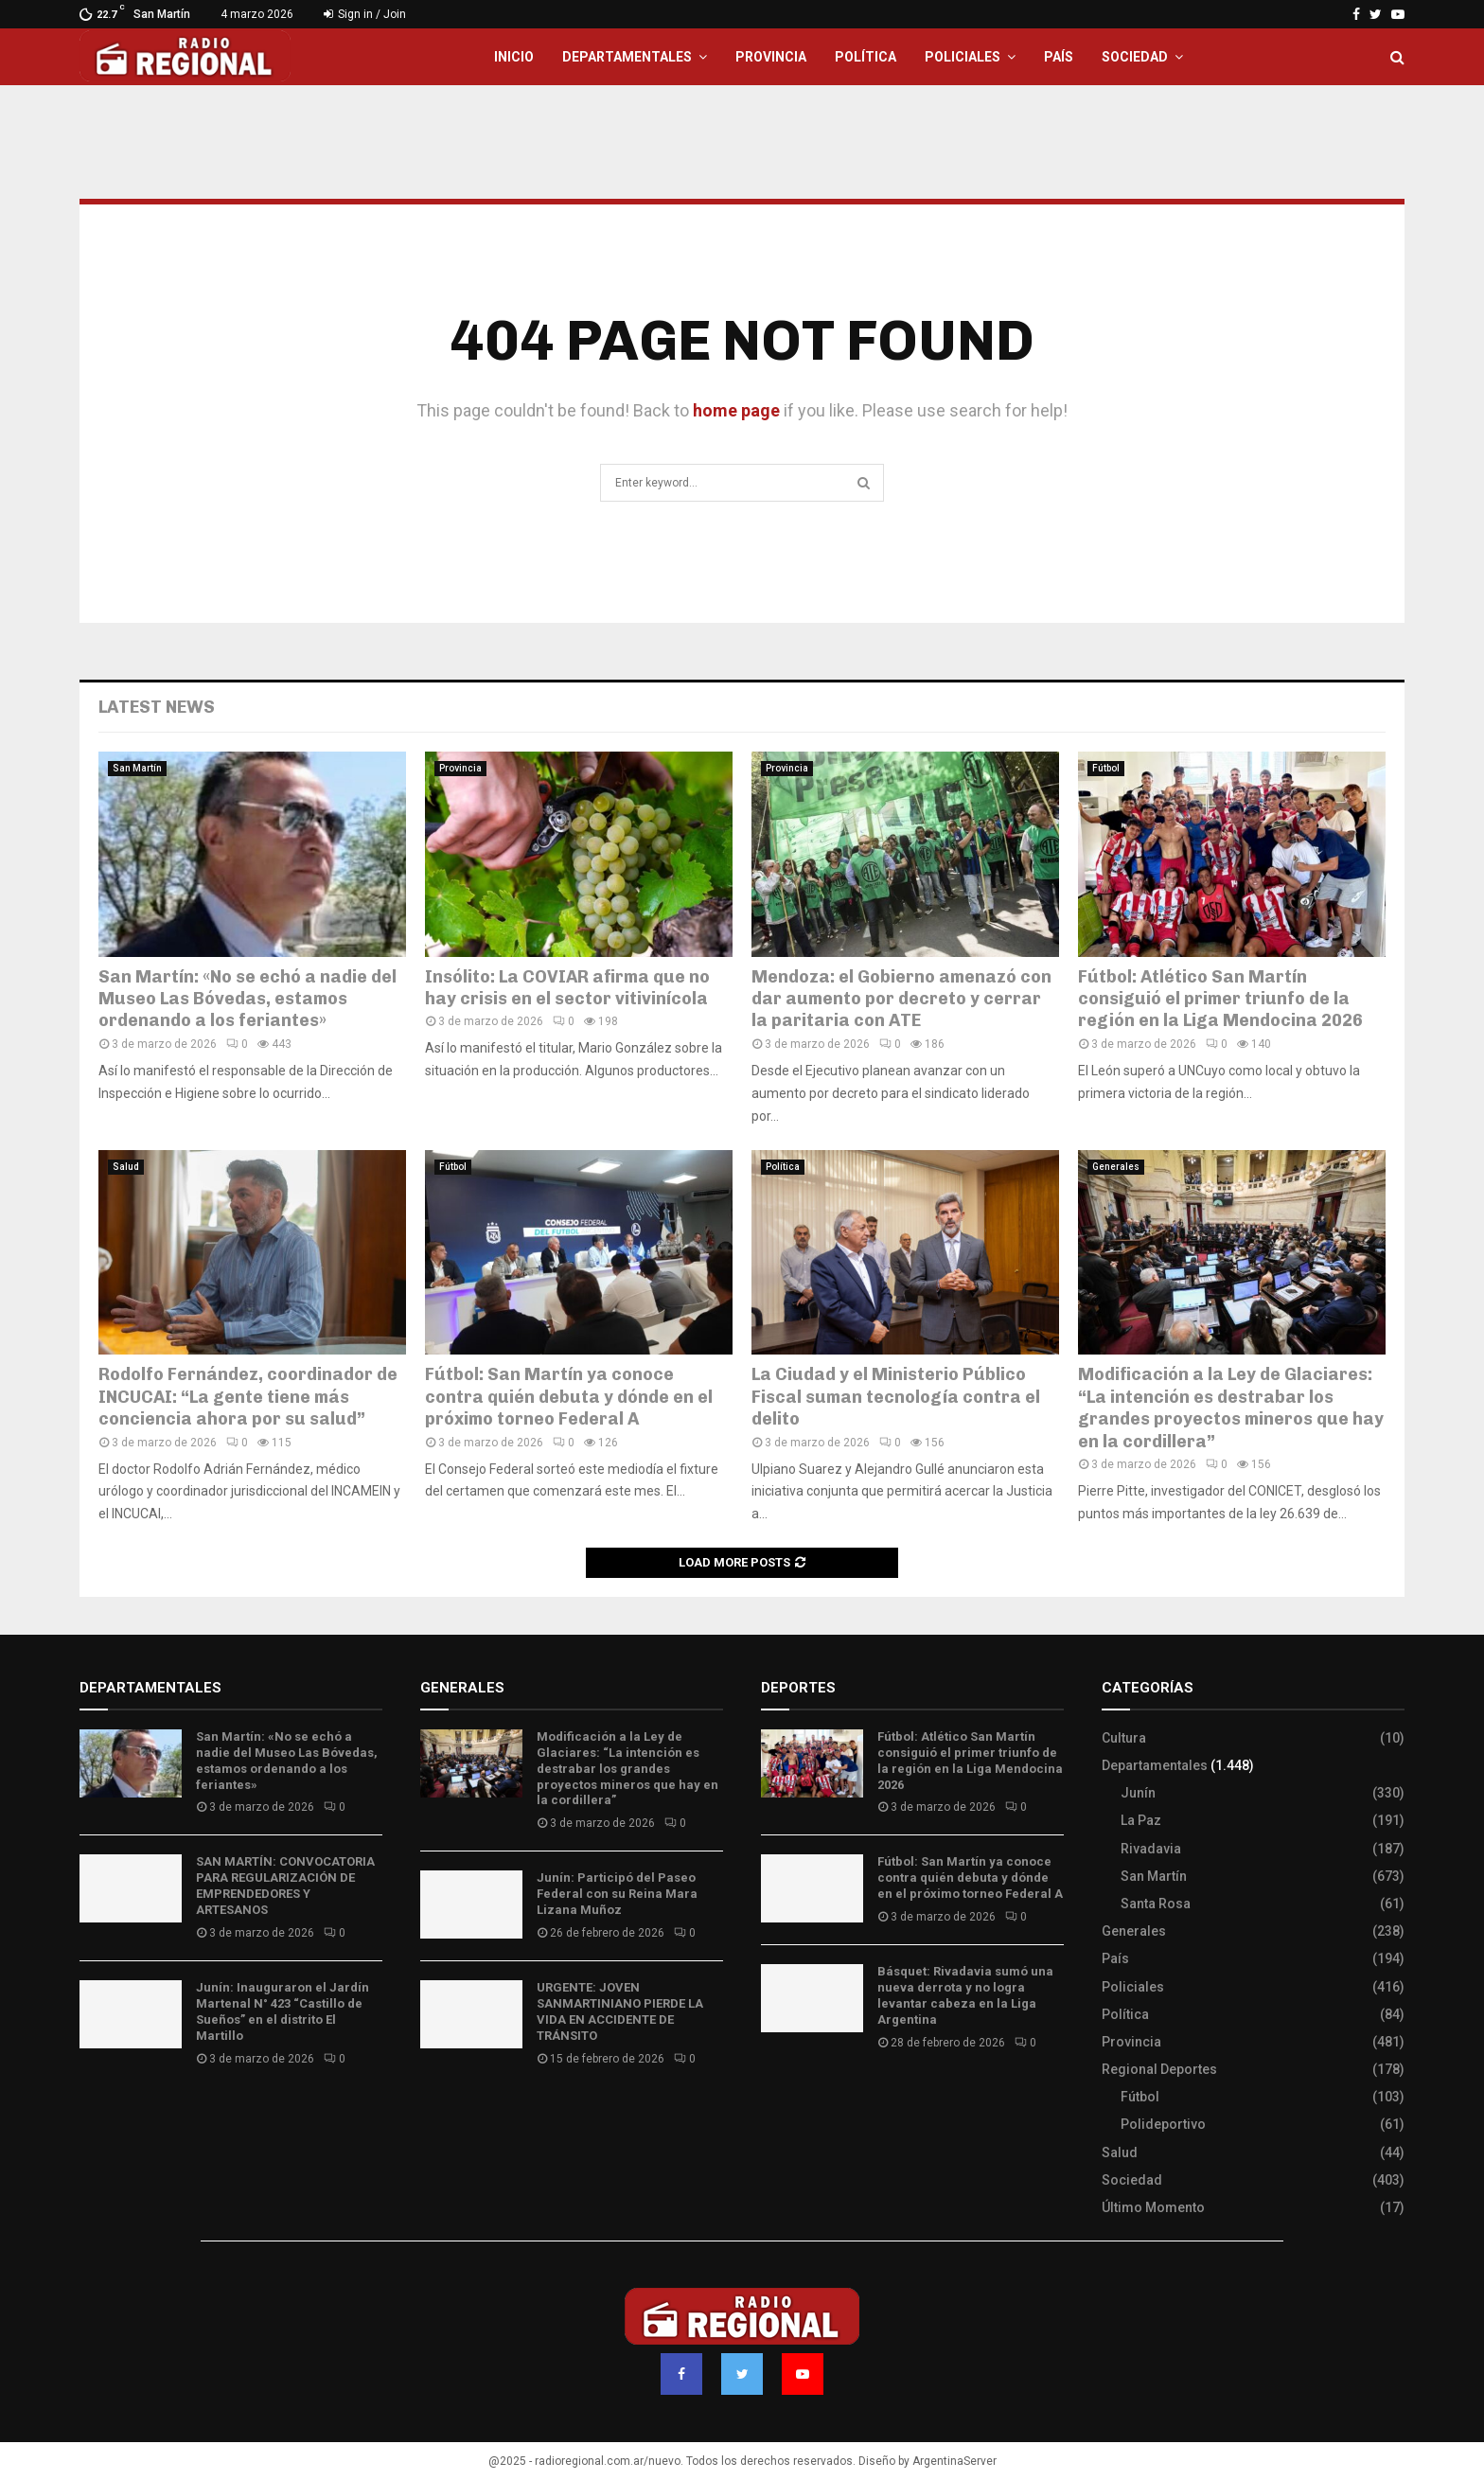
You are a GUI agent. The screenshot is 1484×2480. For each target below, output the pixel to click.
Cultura (1124, 1737)
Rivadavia (1151, 1848)
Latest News (156, 707)
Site (799, 2098)
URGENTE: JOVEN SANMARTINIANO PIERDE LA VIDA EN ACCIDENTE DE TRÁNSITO (620, 2011)
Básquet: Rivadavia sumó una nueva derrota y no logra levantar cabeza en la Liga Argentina (965, 1995)
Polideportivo (1163, 2124)
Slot (774, 2098)
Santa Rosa (1156, 1903)
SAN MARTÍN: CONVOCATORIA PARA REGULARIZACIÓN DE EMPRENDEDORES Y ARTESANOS (285, 1885)
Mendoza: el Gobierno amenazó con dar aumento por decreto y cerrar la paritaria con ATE (901, 999)
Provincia (770, 56)
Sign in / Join (365, 14)
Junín (1138, 1792)
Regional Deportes (1159, 2069)
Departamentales (627, 56)
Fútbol (1106, 768)
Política (865, 56)
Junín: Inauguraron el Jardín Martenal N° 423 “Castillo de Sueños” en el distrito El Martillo (282, 2011)
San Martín (137, 768)
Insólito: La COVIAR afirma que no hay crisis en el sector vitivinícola (567, 987)
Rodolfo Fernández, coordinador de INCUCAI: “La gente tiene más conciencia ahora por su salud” (248, 1396)
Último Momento (1153, 2207)
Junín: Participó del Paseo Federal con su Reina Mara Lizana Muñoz (617, 1893)
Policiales (962, 56)
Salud (126, 1166)
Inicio (514, 56)
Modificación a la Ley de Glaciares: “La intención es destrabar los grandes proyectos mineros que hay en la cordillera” (1231, 1407)
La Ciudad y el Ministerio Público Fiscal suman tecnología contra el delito (895, 1396)
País (1058, 56)
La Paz (1141, 1820)
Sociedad (1135, 56)
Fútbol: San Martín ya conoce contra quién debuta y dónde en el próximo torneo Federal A (569, 1396)
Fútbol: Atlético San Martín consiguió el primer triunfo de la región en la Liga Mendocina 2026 (1220, 999)
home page (736, 410)
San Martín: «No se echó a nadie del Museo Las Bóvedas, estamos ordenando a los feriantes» (247, 999)
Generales (1116, 1166)
